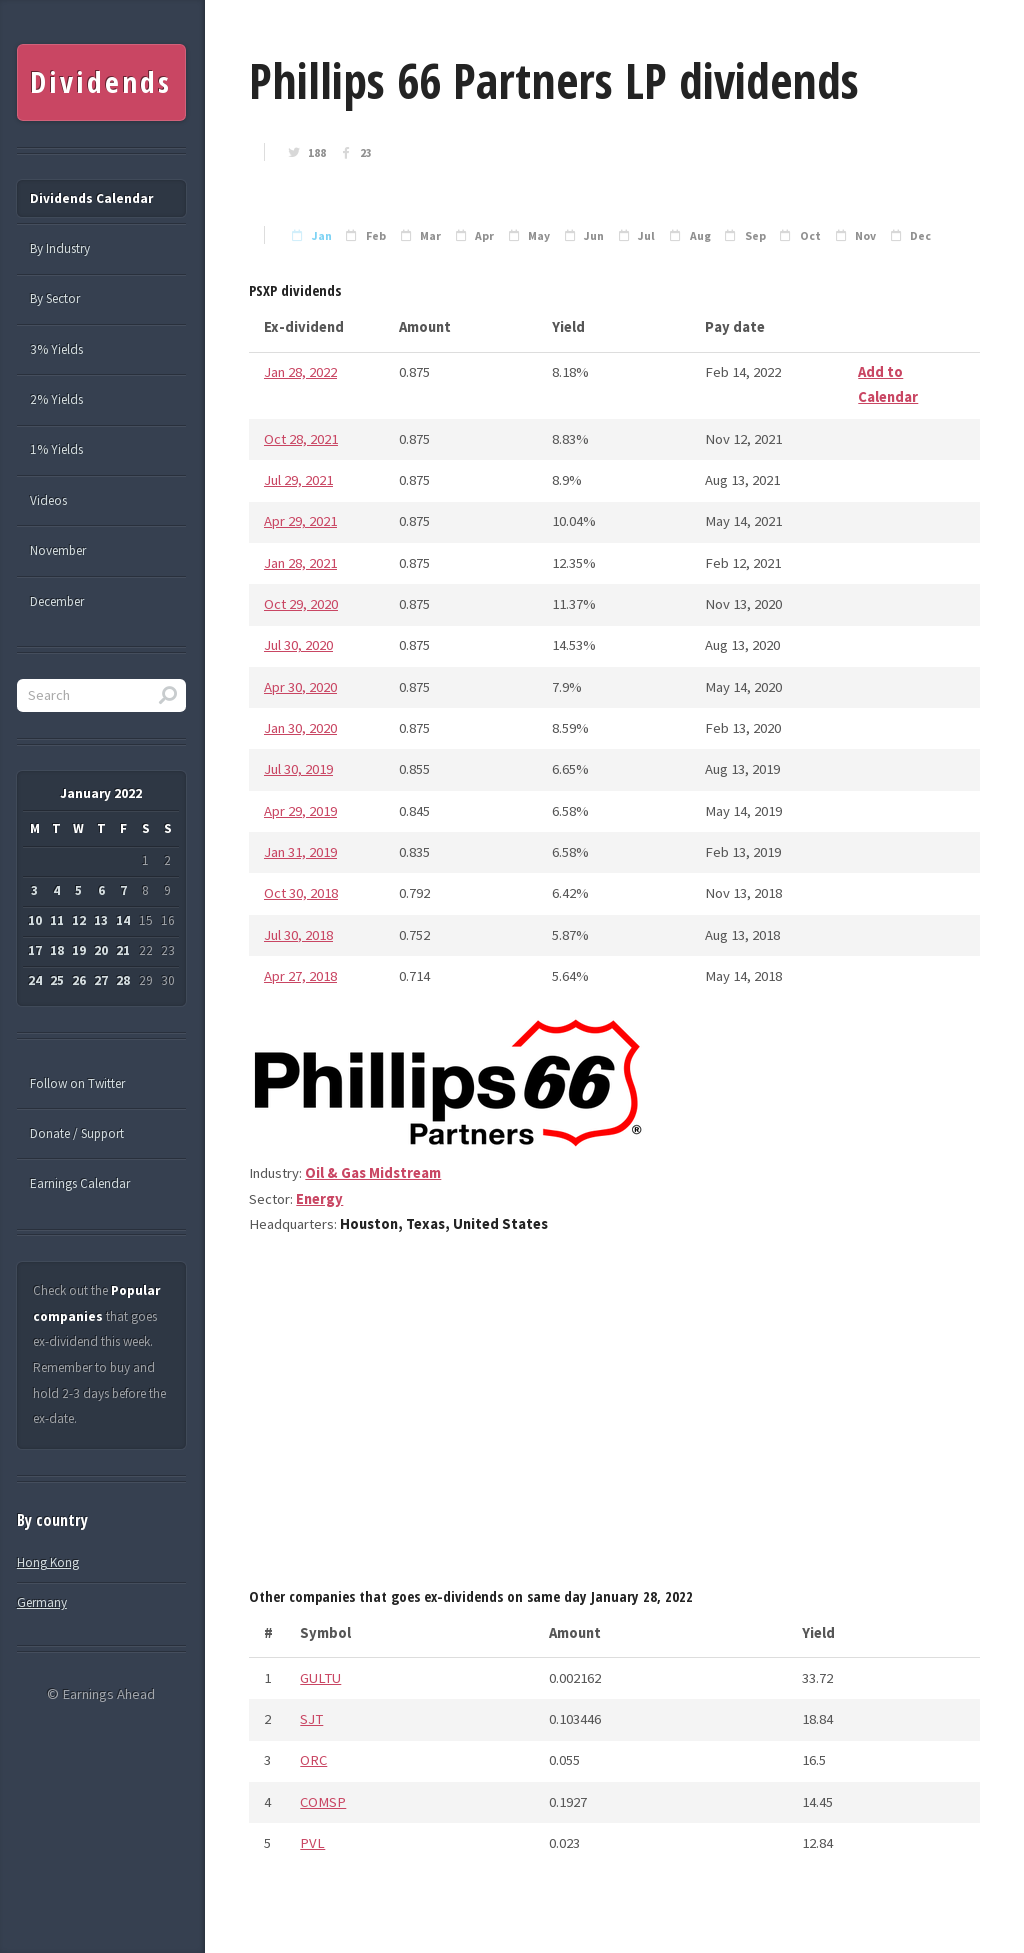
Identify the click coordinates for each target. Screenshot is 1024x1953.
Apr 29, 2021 (300, 521)
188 (317, 153)
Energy (319, 1199)
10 (35, 920)
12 (79, 920)
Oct (810, 236)
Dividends (100, 82)
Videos (48, 500)
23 (366, 153)
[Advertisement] (614, 1418)
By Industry (60, 248)
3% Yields (56, 349)
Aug (700, 236)
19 (79, 950)
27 (101, 980)
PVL (312, 1843)
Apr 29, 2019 (300, 811)
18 (57, 950)
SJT (311, 1719)
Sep (755, 236)
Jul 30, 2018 (298, 935)
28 (123, 980)
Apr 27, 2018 (300, 976)
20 (101, 950)
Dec (920, 236)
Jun (594, 236)
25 (57, 980)
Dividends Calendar (91, 198)
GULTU (320, 1678)
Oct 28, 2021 (301, 439)
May (539, 236)
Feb (376, 236)
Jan (322, 236)
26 (79, 980)
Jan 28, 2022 (300, 372)
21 (123, 950)
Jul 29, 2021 (298, 480)
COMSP (323, 1802)
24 (35, 980)
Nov (865, 236)
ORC (313, 1760)
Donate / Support (77, 1133)
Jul (646, 236)
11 (57, 920)
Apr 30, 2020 (300, 687)
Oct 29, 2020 (301, 604)
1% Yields (56, 449)
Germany (42, 1602)
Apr (484, 236)
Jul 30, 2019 (298, 769)
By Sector (55, 298)
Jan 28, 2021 (300, 563)
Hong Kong (48, 1562)
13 (101, 920)
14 (123, 920)
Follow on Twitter (77, 1083)
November (58, 550)
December (57, 601)
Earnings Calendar (80, 1183)
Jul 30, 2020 (298, 645)
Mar (430, 236)
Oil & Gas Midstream (373, 1173)
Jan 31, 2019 (300, 852)
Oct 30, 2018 (301, 893)
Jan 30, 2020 (300, 728)
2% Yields (56, 399)
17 (35, 950)
